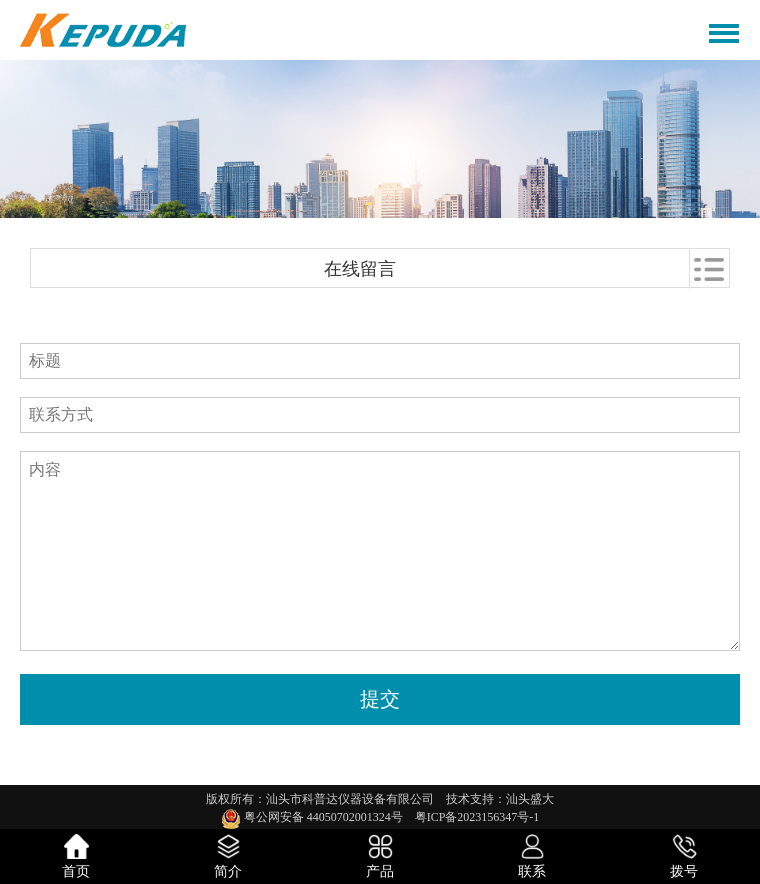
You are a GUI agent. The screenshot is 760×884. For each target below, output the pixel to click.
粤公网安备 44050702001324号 (318, 817)
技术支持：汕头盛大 (500, 799)
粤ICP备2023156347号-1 (477, 817)
